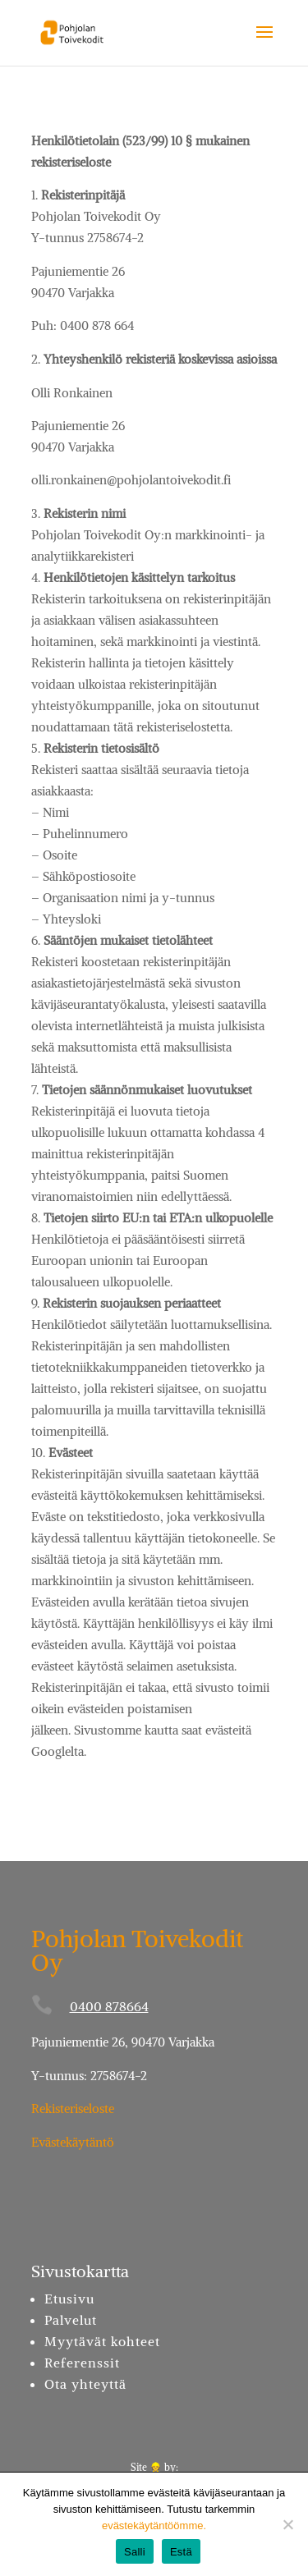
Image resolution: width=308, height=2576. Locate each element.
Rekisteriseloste (72, 2108)
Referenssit (82, 2362)
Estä (181, 2552)
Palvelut (70, 2320)
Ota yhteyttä (85, 2384)
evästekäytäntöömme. (154, 2525)
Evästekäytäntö (72, 2142)
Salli (134, 2552)
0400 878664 (109, 2006)
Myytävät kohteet (102, 2341)
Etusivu (69, 2298)
